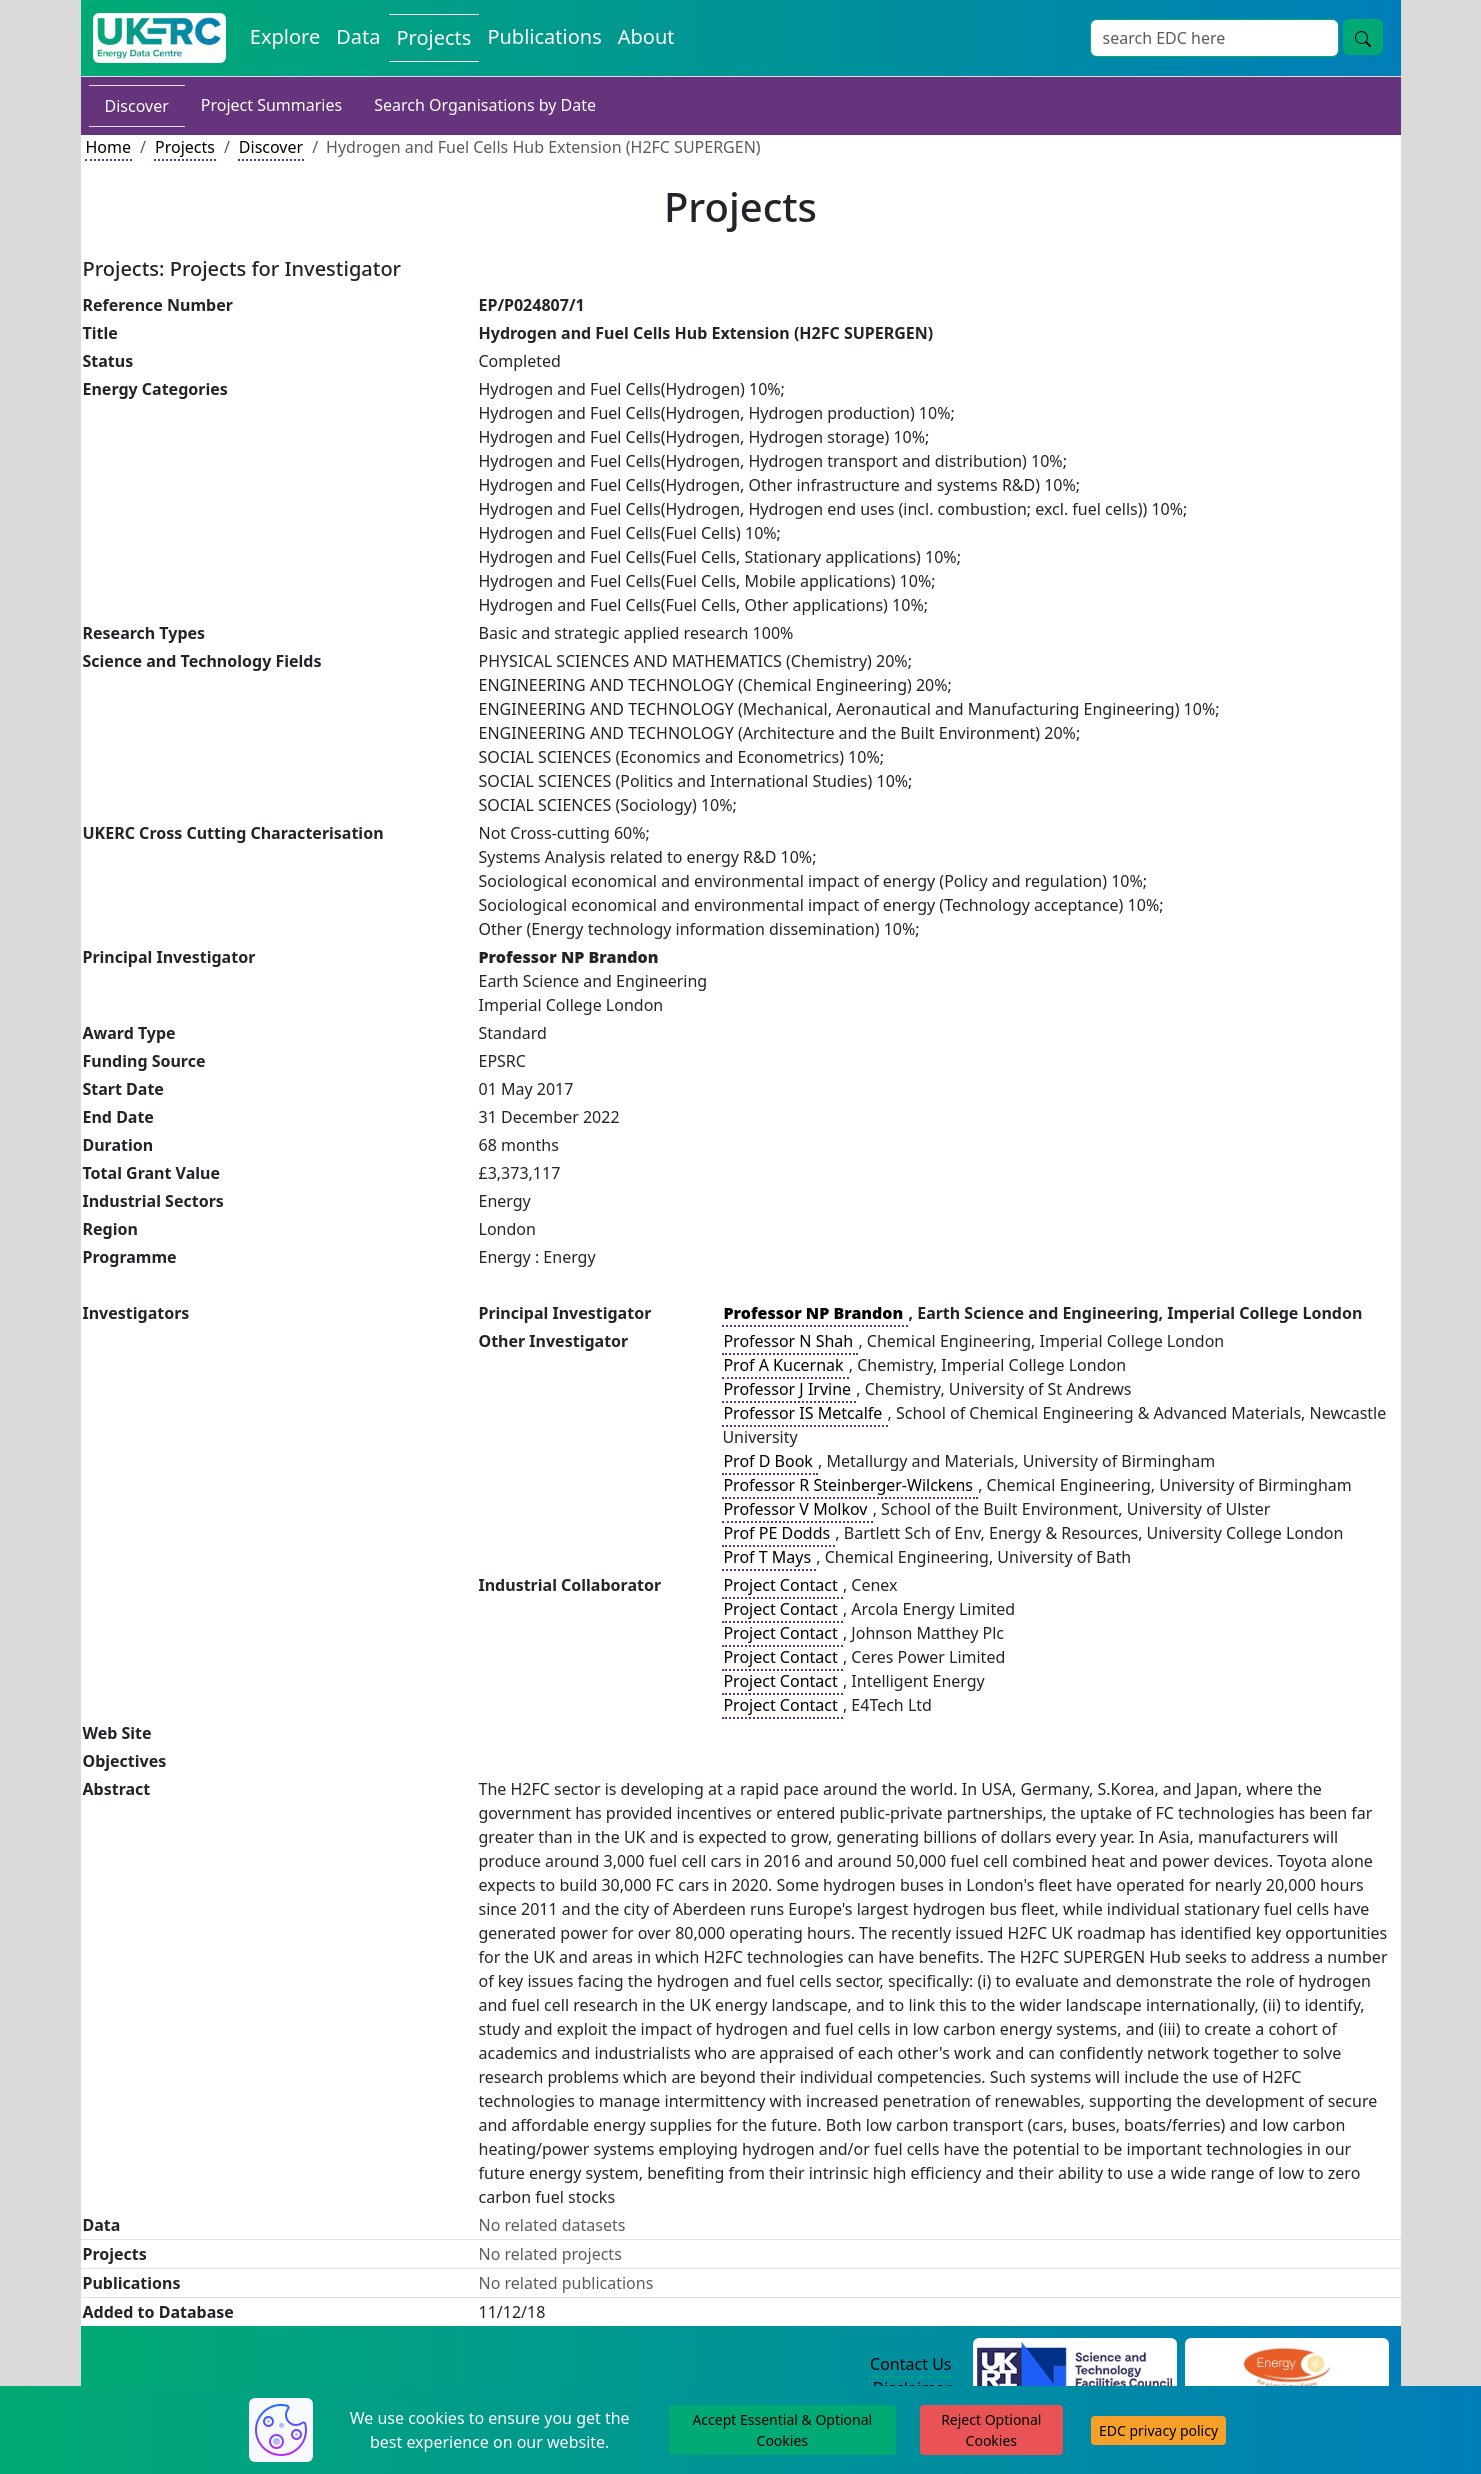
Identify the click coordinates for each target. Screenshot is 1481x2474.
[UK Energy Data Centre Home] (159, 38)
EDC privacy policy (1158, 2430)
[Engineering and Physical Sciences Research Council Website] (1286, 2365)
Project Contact (782, 1585)
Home (109, 147)
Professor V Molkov (797, 1509)
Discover (137, 106)
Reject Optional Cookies (991, 2430)
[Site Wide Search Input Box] (1214, 38)
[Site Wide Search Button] (1363, 37)
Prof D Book (770, 1461)
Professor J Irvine (789, 1389)
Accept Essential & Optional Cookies (782, 2430)
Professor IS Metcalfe (804, 1413)
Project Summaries (271, 105)
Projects (185, 147)
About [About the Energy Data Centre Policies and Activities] (646, 36)
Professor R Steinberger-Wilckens (850, 1485)
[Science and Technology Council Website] (1074, 2365)
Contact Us (910, 2364)
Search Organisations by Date (485, 105)
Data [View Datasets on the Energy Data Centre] (358, 36)
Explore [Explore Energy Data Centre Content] (285, 36)
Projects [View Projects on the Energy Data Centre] (434, 37)
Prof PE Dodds (778, 1533)
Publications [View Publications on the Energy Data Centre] (544, 36)
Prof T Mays (769, 1557)
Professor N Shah (790, 1341)
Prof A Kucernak (785, 1365)
